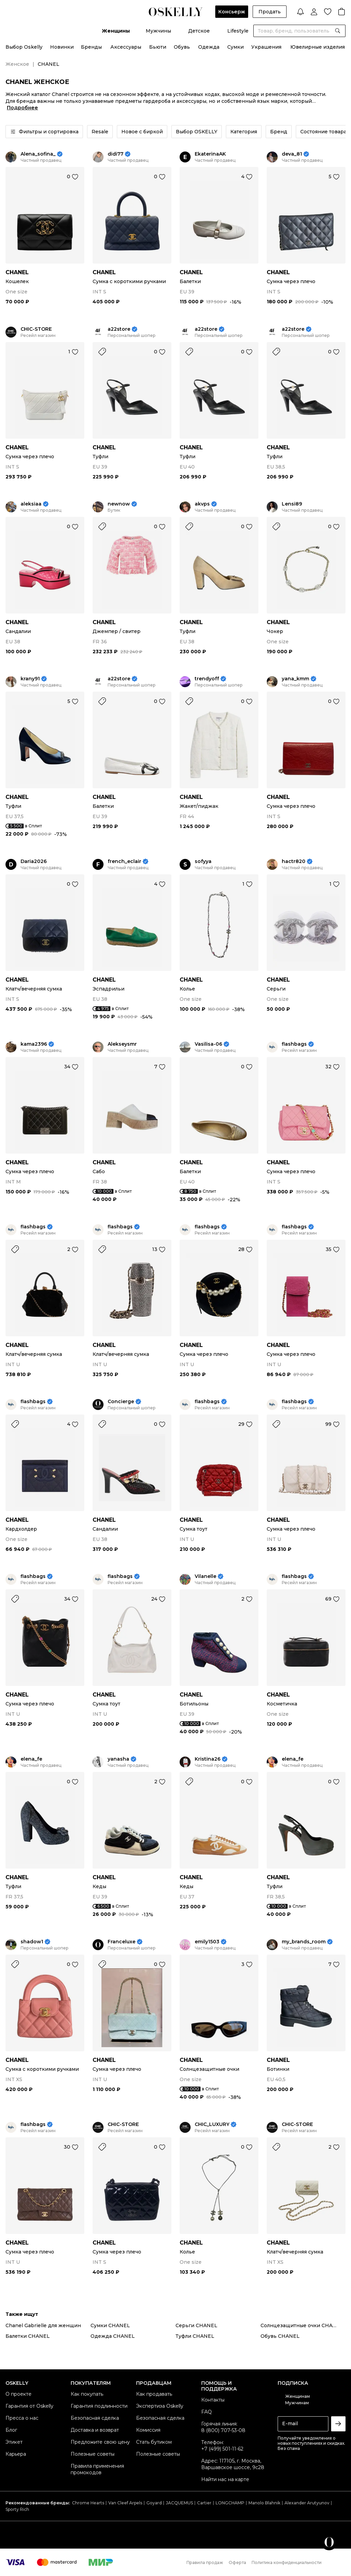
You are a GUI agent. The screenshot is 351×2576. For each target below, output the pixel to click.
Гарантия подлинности (99, 2406)
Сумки (235, 47)
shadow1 (32, 1942)
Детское (199, 31)
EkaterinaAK (210, 154)
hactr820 (293, 861)
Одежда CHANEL (112, 2336)
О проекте (18, 2394)
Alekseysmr (122, 1044)
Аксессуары (125, 47)
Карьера (15, 2454)
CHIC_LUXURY (212, 2124)
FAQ (206, 2412)
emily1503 (207, 1942)
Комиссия (148, 2430)
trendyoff (207, 679)
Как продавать (154, 2394)
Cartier (204, 2502)
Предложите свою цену (100, 2442)
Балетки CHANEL (27, 2336)
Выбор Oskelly (24, 47)
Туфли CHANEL (195, 2336)
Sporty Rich (17, 2509)
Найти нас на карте (225, 2479)
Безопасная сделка (95, 2418)
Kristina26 (207, 1759)
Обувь (182, 47)
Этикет (14, 2442)
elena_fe (31, 1759)
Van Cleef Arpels (125, 2502)
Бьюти (157, 47)
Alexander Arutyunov (307, 2502)
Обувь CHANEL (280, 2336)
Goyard (154, 2502)
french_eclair (124, 861)
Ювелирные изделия (317, 47)
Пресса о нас (21, 2418)
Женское (17, 64)
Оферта (237, 2562)
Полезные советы (92, 2454)
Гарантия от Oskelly (29, 2406)
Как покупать (87, 2394)
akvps (202, 504)
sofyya (203, 861)
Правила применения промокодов (97, 2469)
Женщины (116, 31)
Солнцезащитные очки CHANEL (302, 2325)
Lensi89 (292, 504)
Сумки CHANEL (110, 2325)
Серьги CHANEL (196, 2325)
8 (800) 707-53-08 (223, 2430)
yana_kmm (295, 679)
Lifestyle (238, 31)
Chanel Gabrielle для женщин (43, 2325)
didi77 (115, 154)
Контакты (213, 2400)
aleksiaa (31, 504)
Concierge (121, 1402)
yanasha (118, 1759)
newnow (119, 504)
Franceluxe (121, 1942)
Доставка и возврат (95, 2430)
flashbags (294, 1044)
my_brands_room (304, 1942)
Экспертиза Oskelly (159, 2406)
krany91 (30, 679)
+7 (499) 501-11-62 (222, 2449)
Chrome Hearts (88, 2502)
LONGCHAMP (230, 2502)
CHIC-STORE (36, 329)
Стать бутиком (154, 2442)
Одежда (208, 47)
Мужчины (158, 31)
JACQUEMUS (179, 2502)
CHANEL (17, 272)
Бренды (91, 47)
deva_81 (292, 154)
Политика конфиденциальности (287, 2562)
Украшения (266, 47)
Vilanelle (205, 1576)
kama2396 (34, 1044)
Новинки (62, 47)
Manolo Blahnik (264, 2502)
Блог (11, 2430)
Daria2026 (34, 861)
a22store (119, 329)
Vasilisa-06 (208, 1044)
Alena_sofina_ (38, 154)
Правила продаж (204, 2562)
